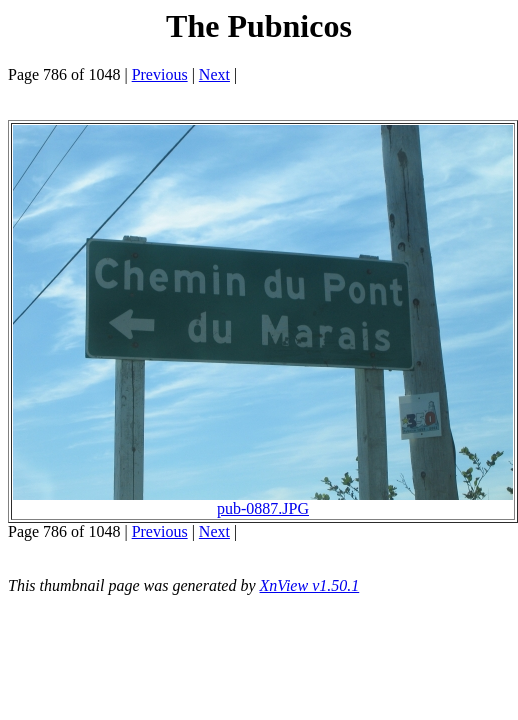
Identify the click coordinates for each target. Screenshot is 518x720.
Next (214, 74)
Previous (160, 74)
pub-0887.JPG (263, 501)
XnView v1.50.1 (310, 585)
